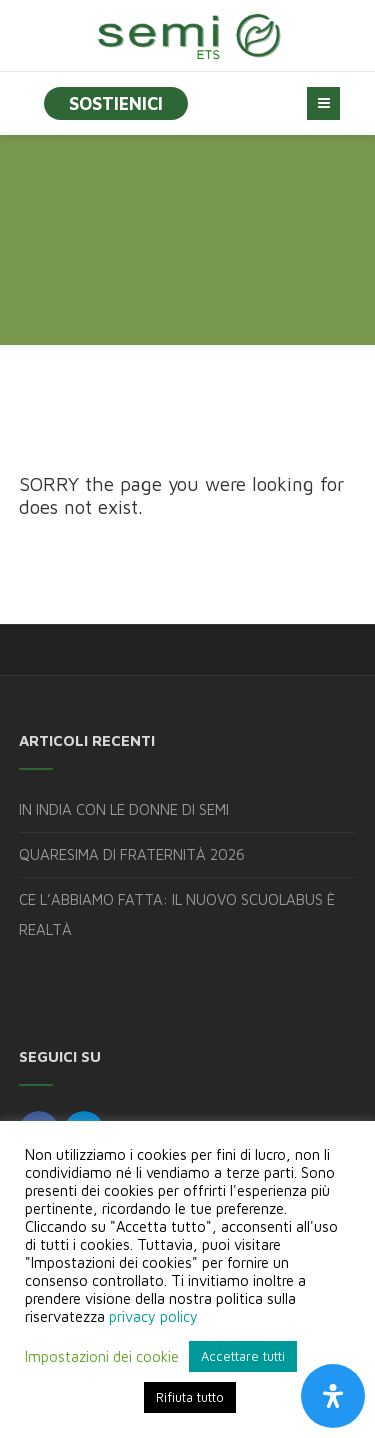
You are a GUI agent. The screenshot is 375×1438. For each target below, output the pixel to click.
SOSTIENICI (116, 103)
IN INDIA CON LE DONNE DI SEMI (124, 809)
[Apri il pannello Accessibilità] (333, 1396)
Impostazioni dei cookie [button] (102, 1356)
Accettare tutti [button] (243, 1356)
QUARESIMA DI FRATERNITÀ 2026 (132, 854)
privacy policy (153, 1316)
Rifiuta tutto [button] (190, 1397)
